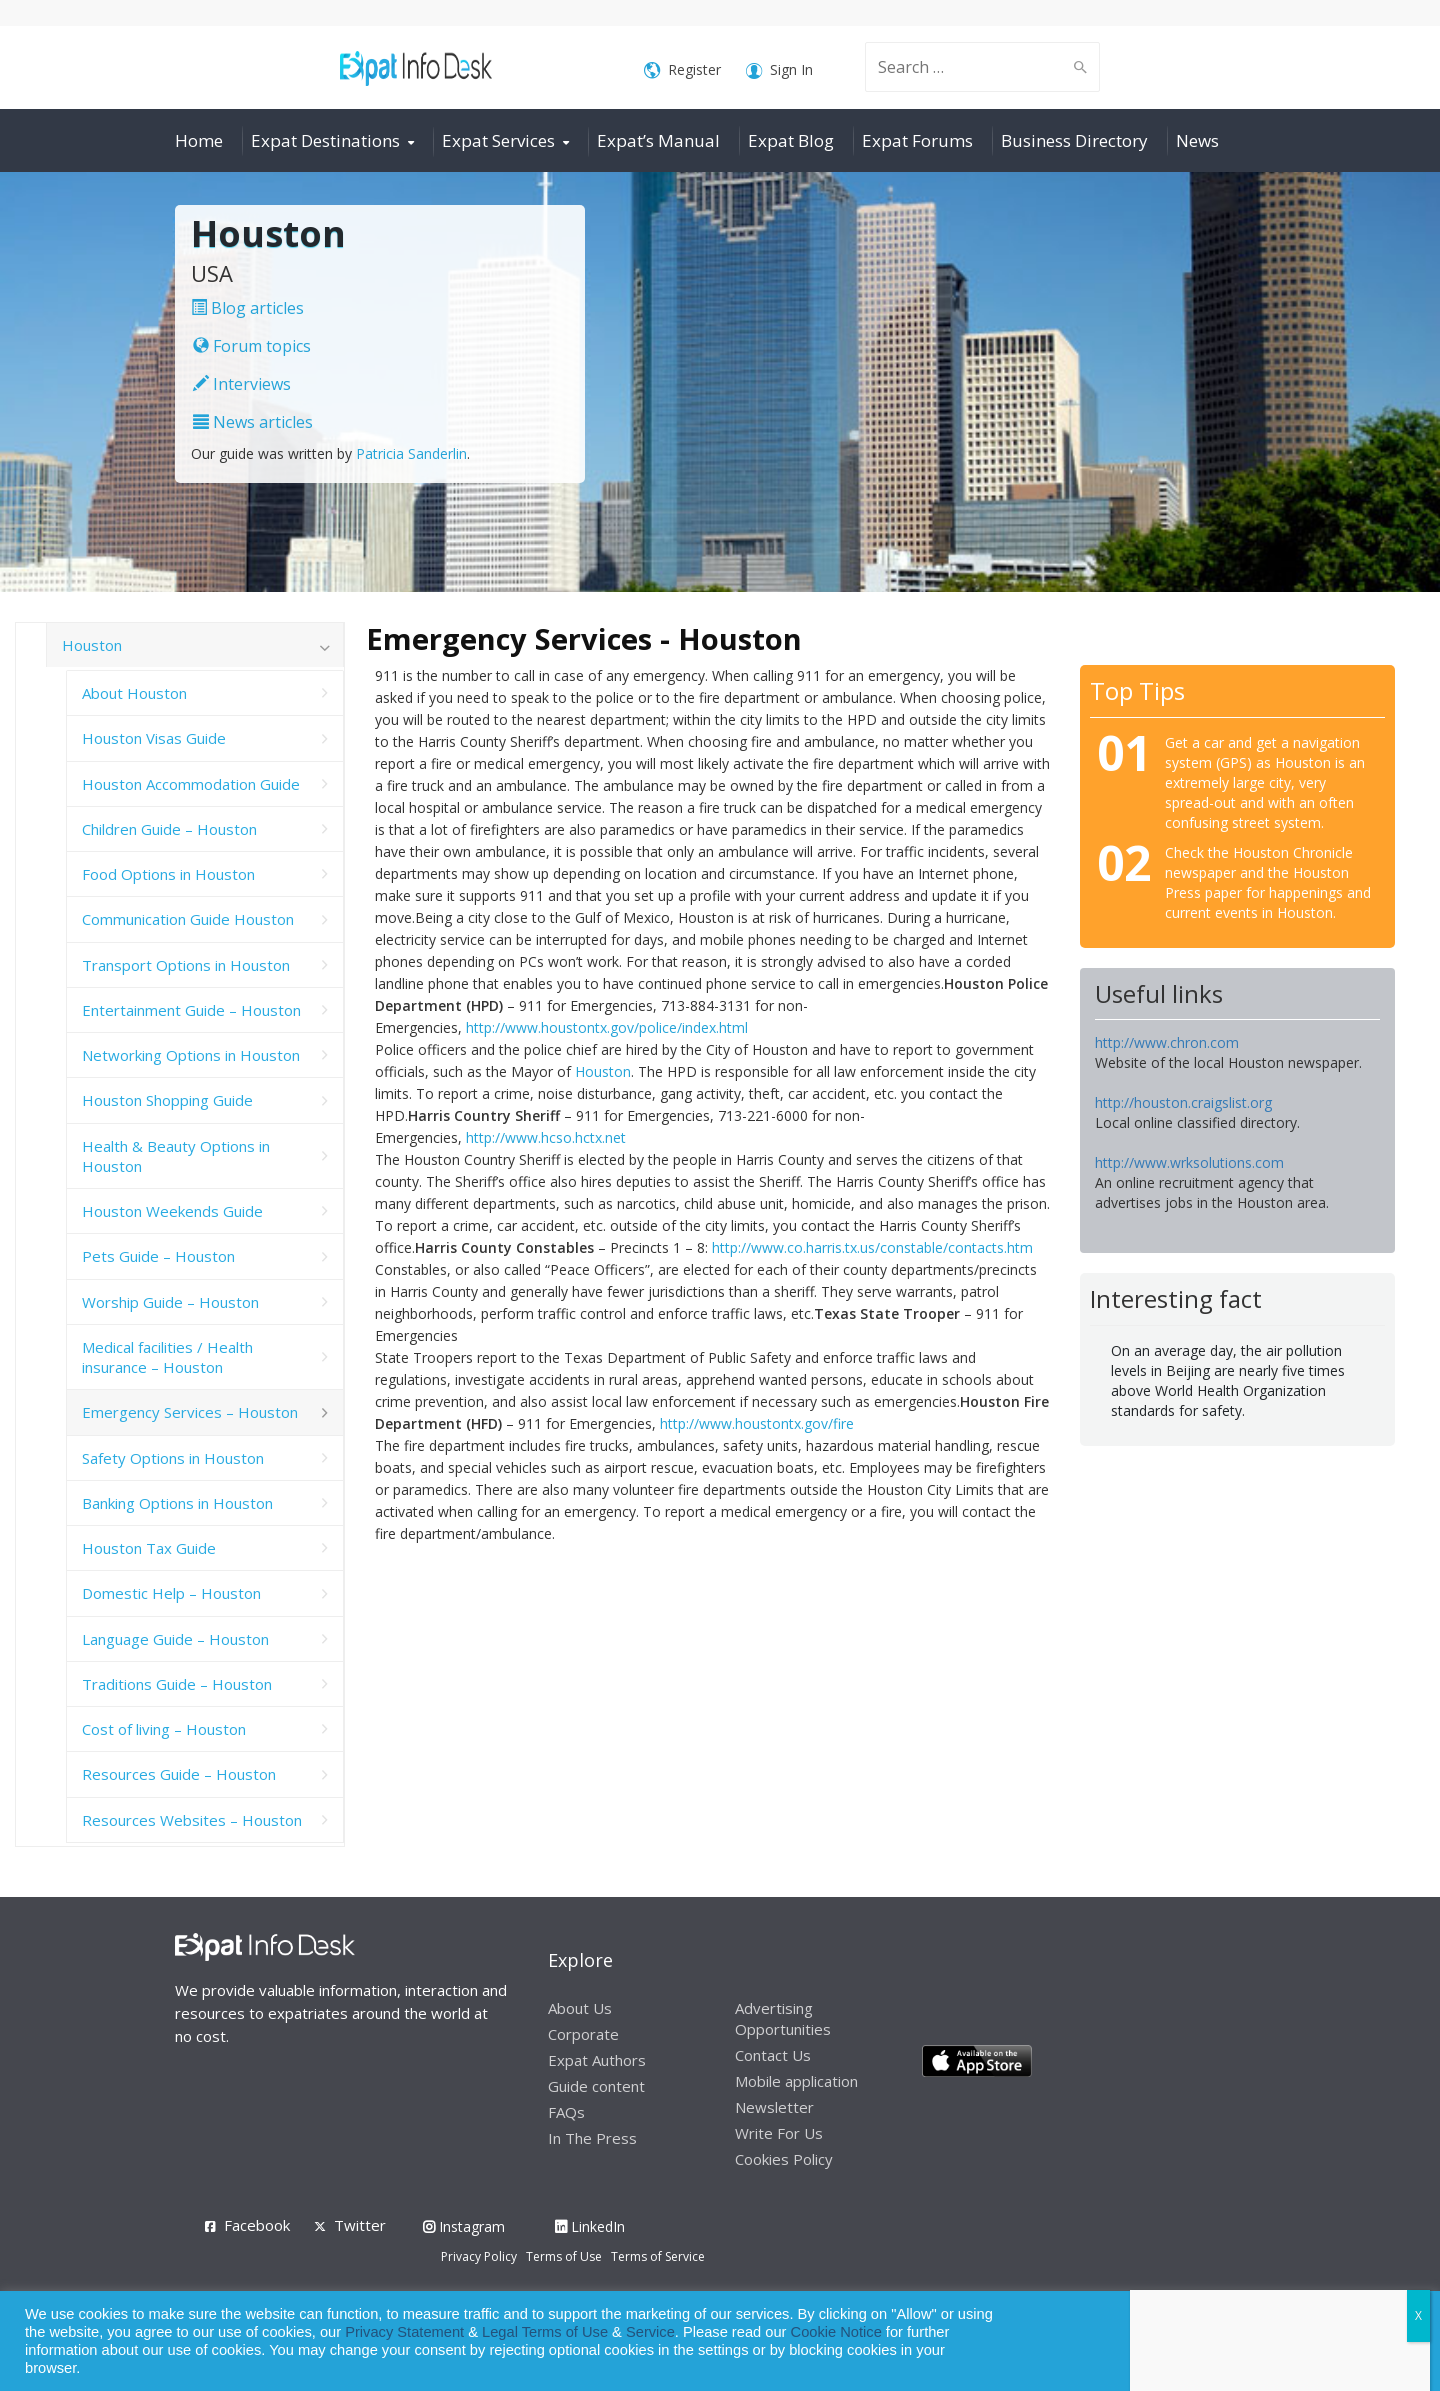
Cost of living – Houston (164, 1729)
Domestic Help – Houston (171, 1593)
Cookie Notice (836, 2332)
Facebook (257, 2225)
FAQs (566, 2112)
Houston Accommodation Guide (191, 784)
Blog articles (247, 308)
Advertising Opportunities (783, 2018)
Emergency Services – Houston (190, 1412)
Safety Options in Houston (173, 1458)
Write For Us (779, 2133)
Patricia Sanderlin (411, 453)
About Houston (134, 693)
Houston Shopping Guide (167, 1100)
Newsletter (774, 2107)
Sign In (779, 70)
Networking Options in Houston (191, 1055)
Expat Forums (917, 140)
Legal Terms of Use (545, 2332)
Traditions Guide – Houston (177, 1684)
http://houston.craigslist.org (1183, 1102)
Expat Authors (597, 2060)
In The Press (592, 2138)
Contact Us (773, 2055)
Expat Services (498, 140)
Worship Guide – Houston (170, 1302)
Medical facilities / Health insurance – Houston (167, 1357)
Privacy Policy (479, 2256)
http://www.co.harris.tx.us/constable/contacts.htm (872, 1247)
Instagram (464, 2226)
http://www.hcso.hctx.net (546, 1137)
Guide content (596, 2086)
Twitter (360, 2225)
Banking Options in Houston (177, 1503)
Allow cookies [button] (1281, 2341)
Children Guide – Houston (169, 829)
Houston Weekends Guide (172, 1211)
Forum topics (252, 346)
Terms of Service (658, 2256)
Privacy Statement (404, 2332)
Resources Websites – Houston (192, 1820)
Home (199, 140)
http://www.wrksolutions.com (1189, 1162)
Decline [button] (1371, 2341)
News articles (253, 422)
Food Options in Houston (168, 874)
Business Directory (1074, 140)
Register (682, 70)
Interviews (242, 384)
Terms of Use (564, 2256)
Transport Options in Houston (186, 965)
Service (650, 2332)
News (1197, 140)
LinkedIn (590, 2226)
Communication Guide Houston (188, 919)
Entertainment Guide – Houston (191, 1010)
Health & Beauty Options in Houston (176, 1156)
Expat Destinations (325, 140)
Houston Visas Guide (154, 738)
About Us (580, 2008)
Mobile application (796, 2081)
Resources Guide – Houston (179, 1774)
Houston (603, 1071)
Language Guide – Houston (175, 1639)
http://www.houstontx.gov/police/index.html (607, 1027)
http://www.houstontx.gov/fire (757, 1423)
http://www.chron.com (1167, 1042)
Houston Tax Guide (149, 1548)
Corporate (583, 2034)
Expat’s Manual (658, 140)
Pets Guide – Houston (158, 1256)
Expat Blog (791, 140)
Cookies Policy (784, 2159)
